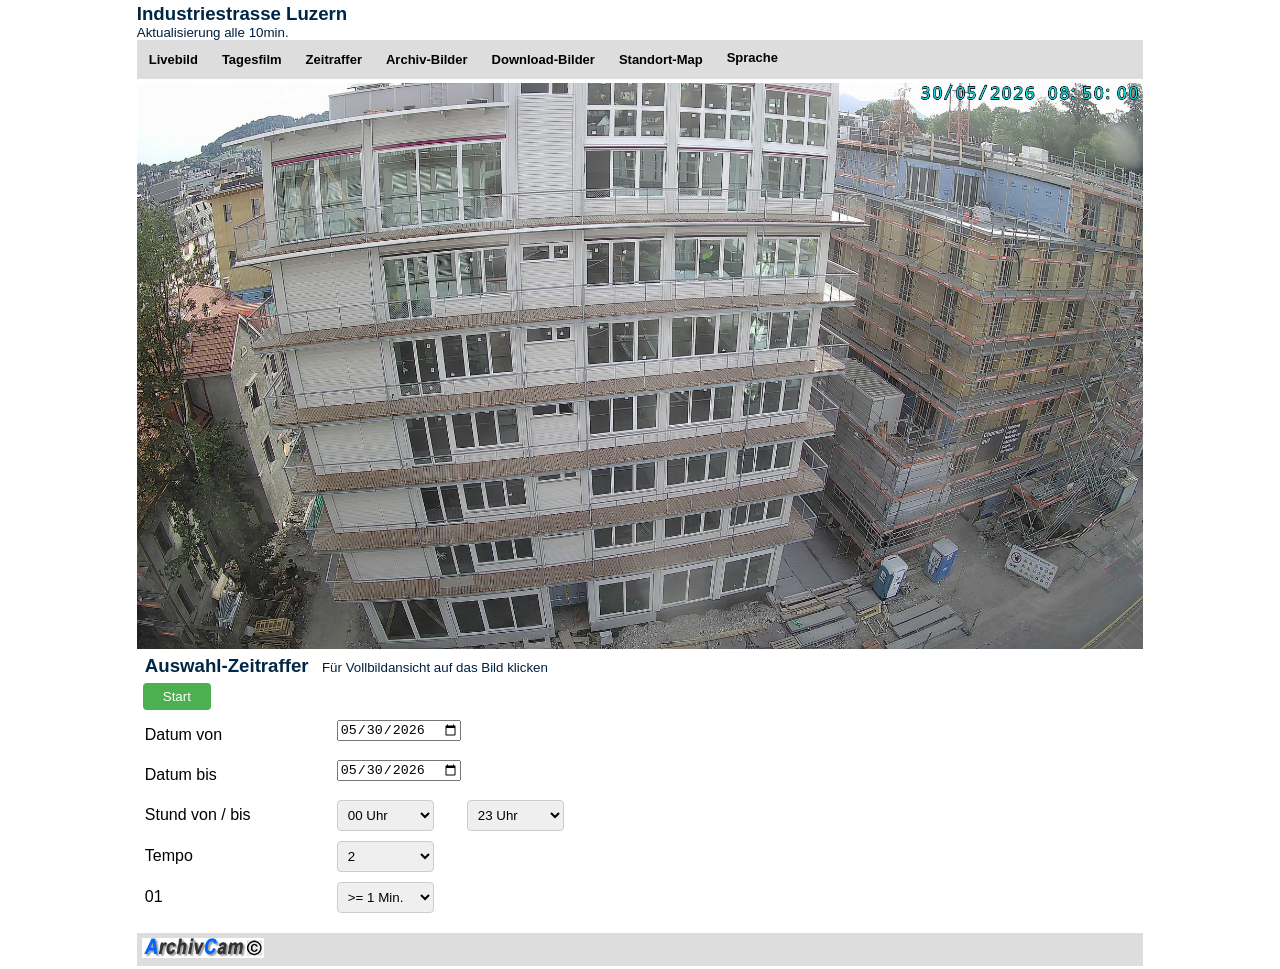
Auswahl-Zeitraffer (227, 665)
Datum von (183, 734)
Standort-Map (661, 59)
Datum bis (181, 774)
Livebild (173, 59)
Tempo (169, 855)
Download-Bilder (543, 59)
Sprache (752, 57)
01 (154, 896)
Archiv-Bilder (427, 59)
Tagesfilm (252, 59)
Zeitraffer (334, 59)
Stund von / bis (198, 814)
